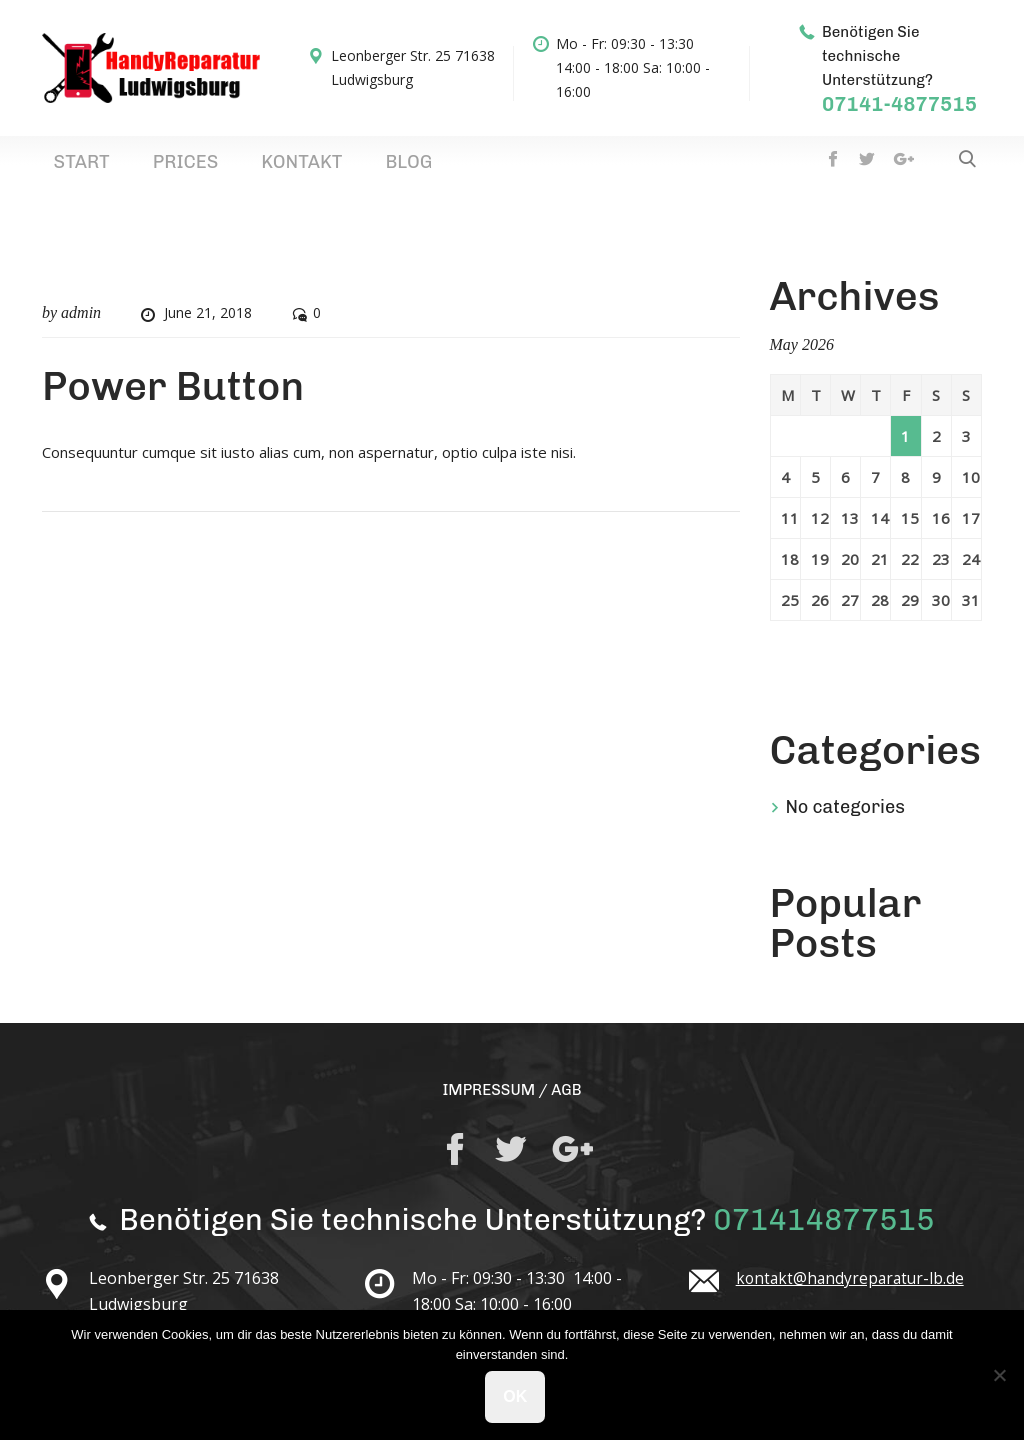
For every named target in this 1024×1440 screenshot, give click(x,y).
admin (81, 324)
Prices (139, 168)
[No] (999, 1376)
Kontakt (223, 168)
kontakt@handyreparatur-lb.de (853, 1290)
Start (66, 168)
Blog (299, 168)
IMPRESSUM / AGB (511, 1100)
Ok (517, 1398)
